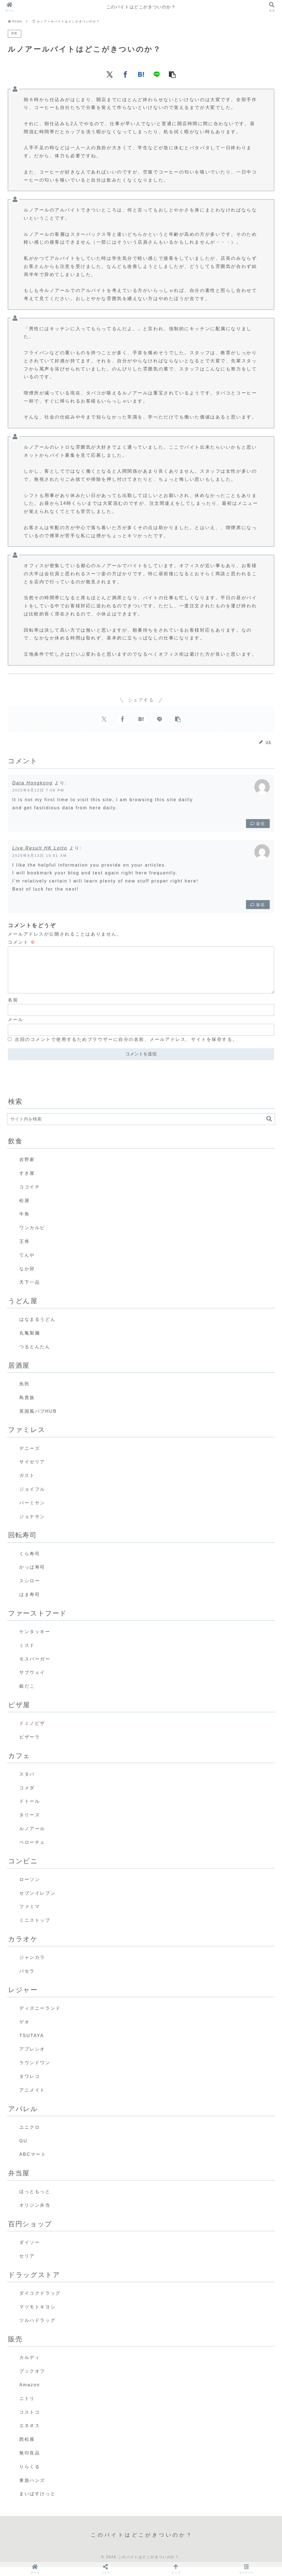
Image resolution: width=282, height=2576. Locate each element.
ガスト (27, 1484)
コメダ (27, 1796)
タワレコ (29, 2085)
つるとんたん (34, 1355)
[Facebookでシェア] (125, 74)
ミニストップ (34, 1929)
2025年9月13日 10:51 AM (39, 855)
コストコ (29, 2421)
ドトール (29, 1810)
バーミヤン (32, 1511)
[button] (172, 74)
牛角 (24, 1223)
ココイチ (29, 1195)
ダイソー (29, 2251)
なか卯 (27, 1277)
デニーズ (29, 1457)
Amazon (29, 2393)
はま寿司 (29, 1603)
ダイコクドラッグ (40, 2302)
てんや (27, 1264)
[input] (141, 1128)
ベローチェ (32, 1851)
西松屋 (27, 2448)
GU (23, 2149)
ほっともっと (34, 2200)
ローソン (29, 1888)
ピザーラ (29, 1746)
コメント (22, 942)
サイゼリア (32, 1470)
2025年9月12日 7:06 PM (38, 790)
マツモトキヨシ (37, 2315)
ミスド (27, 1654)
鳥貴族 (27, 1406)
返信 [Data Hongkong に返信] (257, 823)
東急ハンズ (32, 2489)
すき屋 (27, 1182)
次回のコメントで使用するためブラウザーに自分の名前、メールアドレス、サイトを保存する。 (126, 1048)
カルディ (29, 2366)
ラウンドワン (34, 2071)
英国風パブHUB (38, 1420)
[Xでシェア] (109, 74)
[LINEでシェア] (156, 74)
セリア (27, 2265)
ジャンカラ (32, 1966)
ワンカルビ (32, 1236)
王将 (24, 1250)
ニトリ (27, 2407)
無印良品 (29, 2462)
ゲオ (24, 2030)
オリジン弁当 (34, 2214)
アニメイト (32, 2099)
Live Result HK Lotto (39, 848)
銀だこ (27, 1695)
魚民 (24, 1392)
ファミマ (29, 1915)
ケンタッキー (34, 1640)
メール (15, 1028)
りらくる (29, 2475)
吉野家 (27, 1168)
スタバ (27, 1783)
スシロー (29, 1589)
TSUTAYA (31, 2044)
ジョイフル (32, 1498)
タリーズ (29, 1823)
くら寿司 (29, 1562)
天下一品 (29, 1291)
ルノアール (32, 1837)
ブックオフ (32, 2380)
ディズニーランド (40, 2017)
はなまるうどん (37, 1328)
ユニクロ (29, 2136)
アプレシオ (32, 2058)
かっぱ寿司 (32, 1576)
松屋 (24, 1209)
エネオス (29, 2434)
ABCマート (32, 2163)
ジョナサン (32, 1525)
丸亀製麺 (29, 1342)
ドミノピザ (32, 1732)
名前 (13, 1009)
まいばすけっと (37, 2502)
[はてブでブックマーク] (141, 74)
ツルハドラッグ (37, 2329)
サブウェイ (32, 1681)
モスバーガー (34, 1668)
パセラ (27, 1980)
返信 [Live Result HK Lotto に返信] (257, 904)
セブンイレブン (37, 1902)
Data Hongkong (32, 783)
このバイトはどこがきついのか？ (141, 6)
